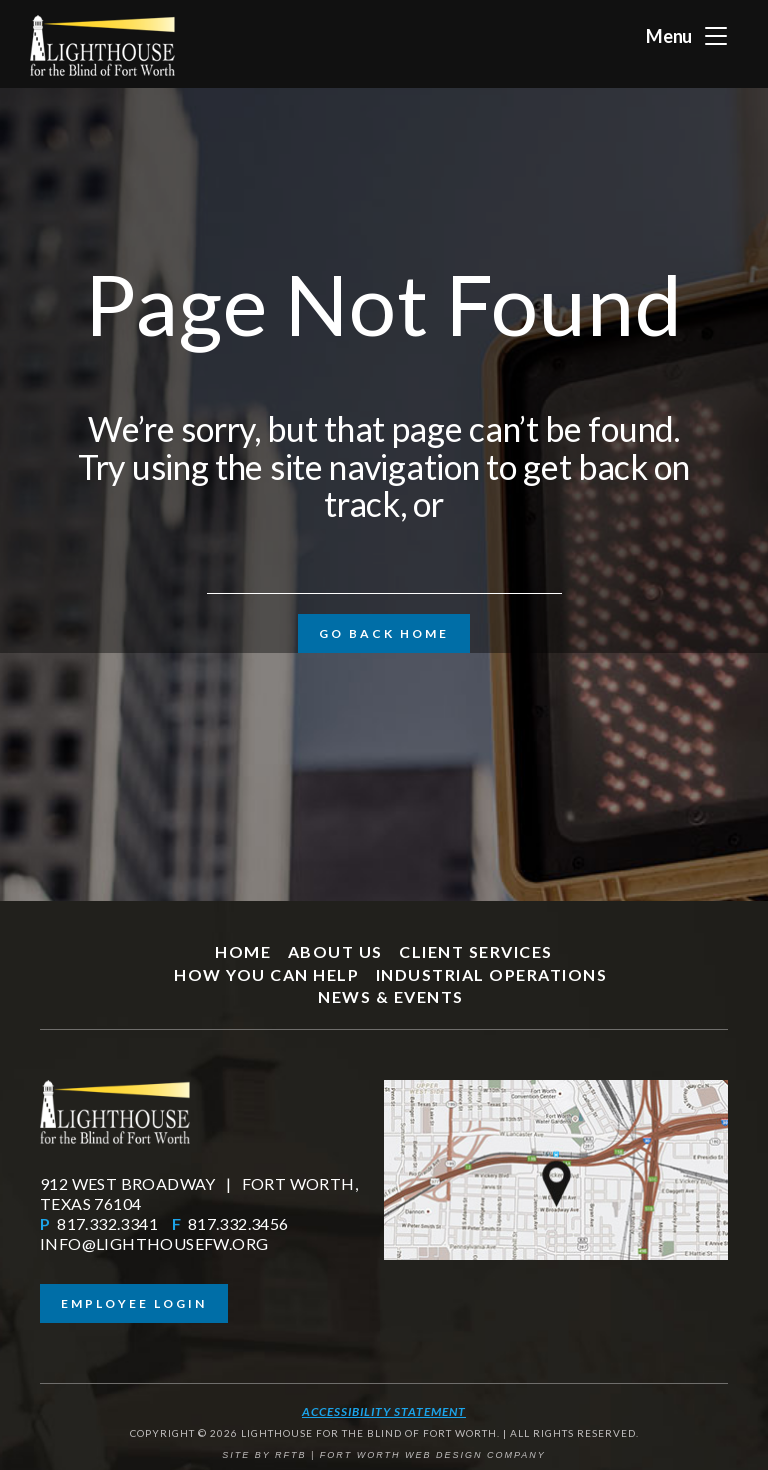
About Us (335, 951)
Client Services (476, 951)
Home (243, 951)
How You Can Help (266, 974)
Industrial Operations (492, 974)
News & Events (391, 996)
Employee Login (134, 1303)
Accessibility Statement (384, 1411)
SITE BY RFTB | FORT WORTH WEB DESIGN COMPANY (384, 1455)
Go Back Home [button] (384, 633)
